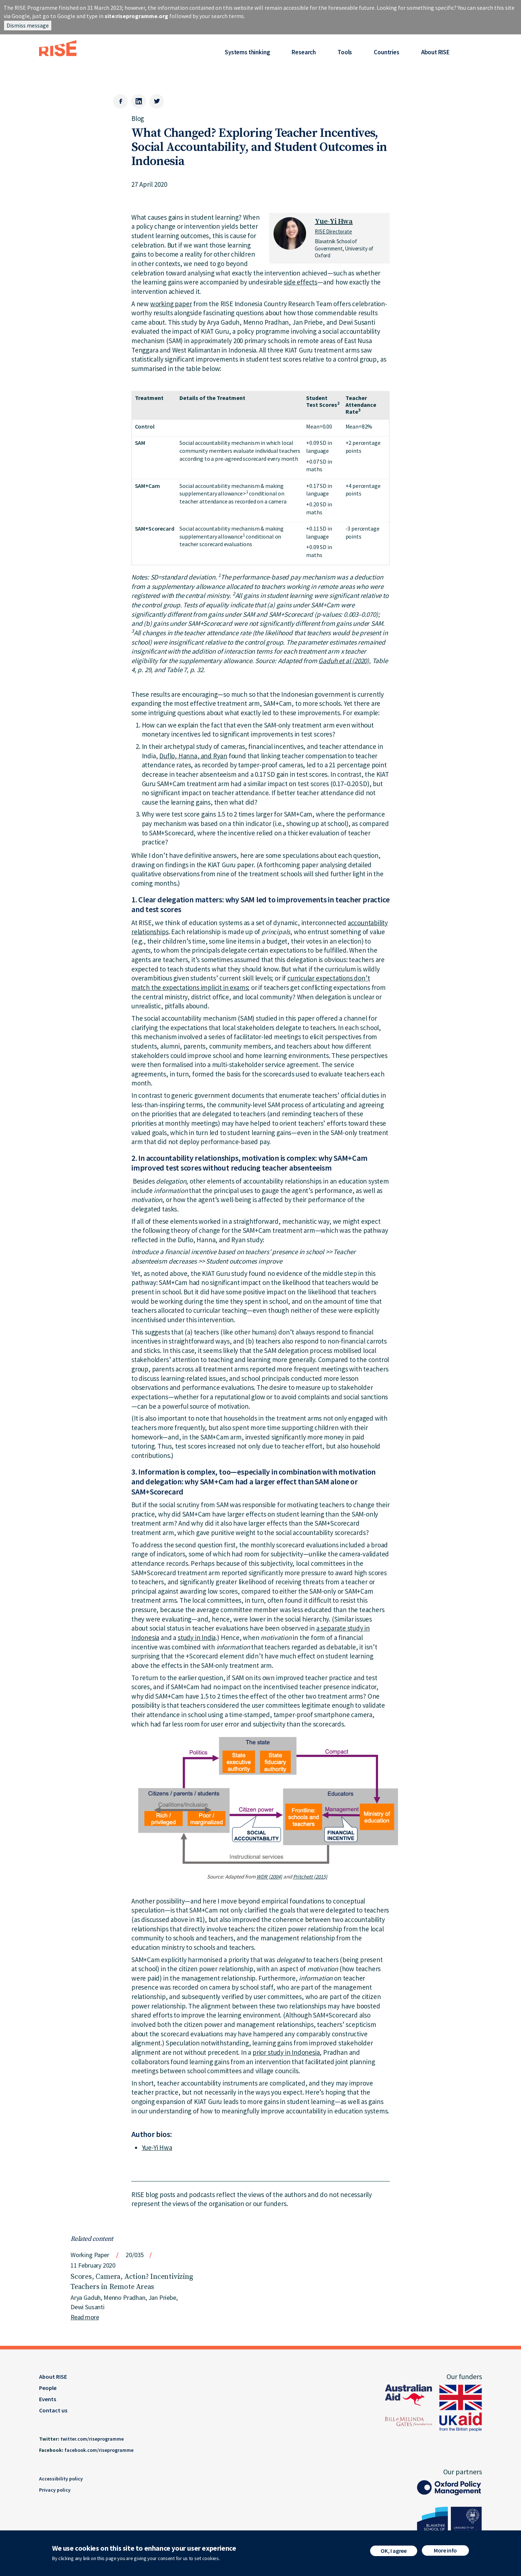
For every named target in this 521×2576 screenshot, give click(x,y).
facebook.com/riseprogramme (99, 2450)
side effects (300, 282)
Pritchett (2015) (310, 1876)
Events (47, 2399)
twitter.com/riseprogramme (92, 2439)
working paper (171, 303)
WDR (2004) (269, 1876)
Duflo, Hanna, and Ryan (193, 755)
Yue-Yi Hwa (334, 221)
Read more (85, 2317)
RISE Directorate (333, 231)
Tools (345, 52)
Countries (386, 52)
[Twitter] (156, 101)
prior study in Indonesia (286, 2052)
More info (445, 2551)
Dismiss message (28, 25)
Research (304, 52)
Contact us (53, 2410)
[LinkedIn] (138, 101)
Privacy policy (55, 2490)
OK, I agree (393, 2552)
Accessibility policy (61, 2478)
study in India (197, 1637)
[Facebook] (120, 101)
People (47, 2387)
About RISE (435, 52)
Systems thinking (247, 52)
